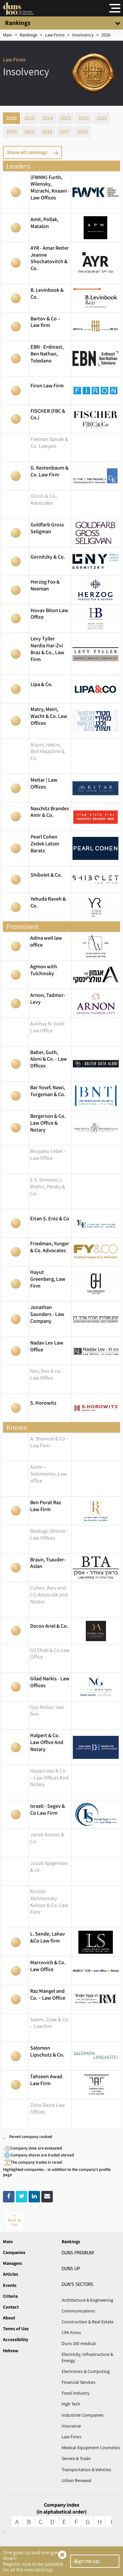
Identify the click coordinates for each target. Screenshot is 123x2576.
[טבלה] (83, 35)
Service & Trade (76, 2458)
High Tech (71, 2404)
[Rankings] (28, 35)
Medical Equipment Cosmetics (91, 2447)
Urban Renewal (77, 2480)
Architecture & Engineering (87, 2300)
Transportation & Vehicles (86, 2469)
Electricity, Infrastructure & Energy (87, 2357)
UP (71, 2268)
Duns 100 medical (79, 2343)
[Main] (7, 35)
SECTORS (77, 2284)
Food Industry (75, 2393)
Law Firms (71, 2437)
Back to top (14, 2222)
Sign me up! (87, 2561)
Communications (78, 2311)
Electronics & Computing (86, 2371)
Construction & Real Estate (87, 2322)
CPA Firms (71, 2332)
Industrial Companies (83, 2415)
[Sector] (55, 35)
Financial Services (78, 2382)
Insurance (71, 2426)
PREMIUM (78, 2252)
